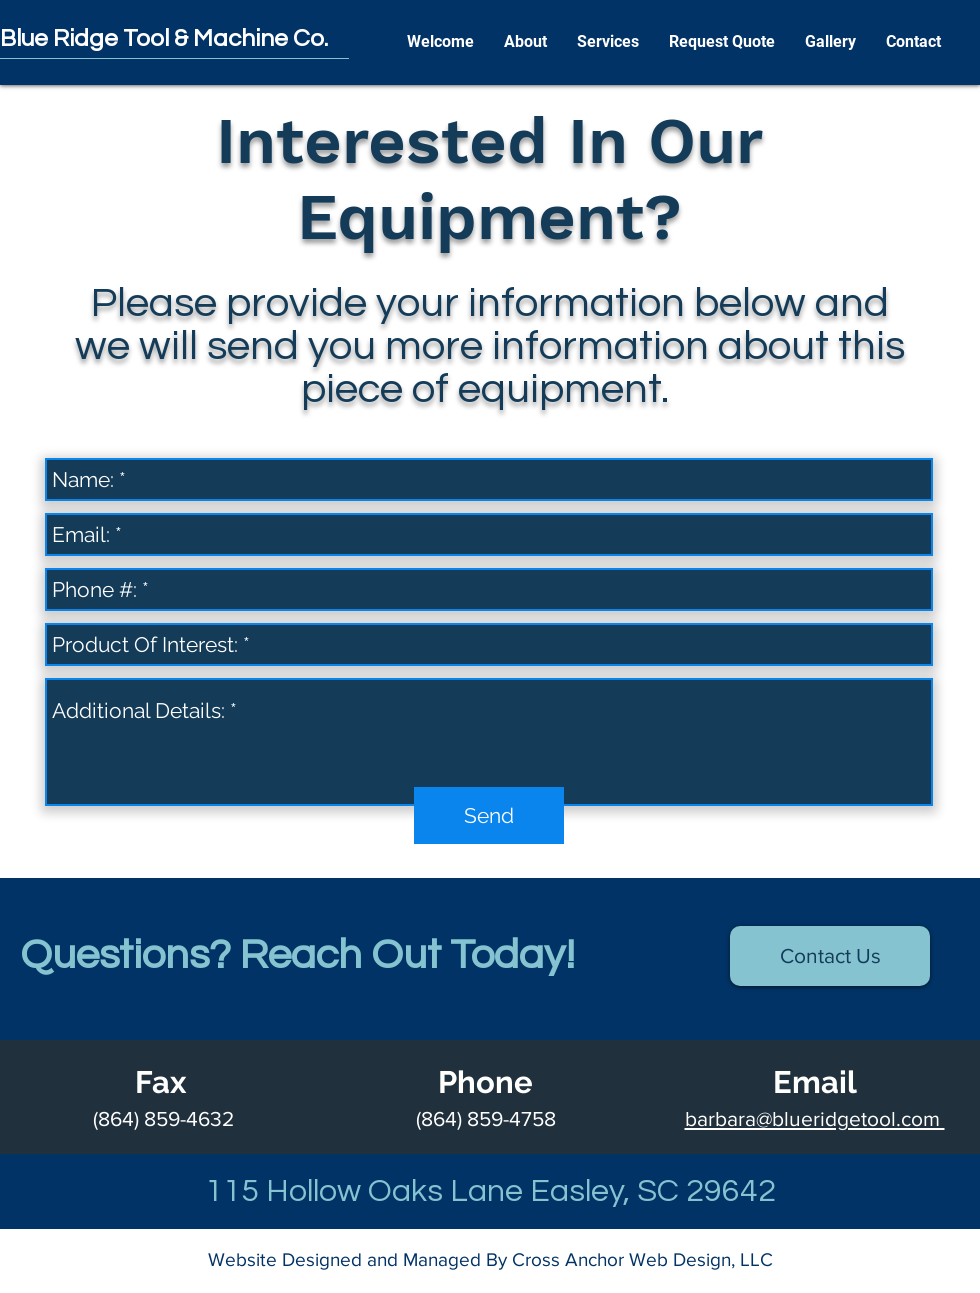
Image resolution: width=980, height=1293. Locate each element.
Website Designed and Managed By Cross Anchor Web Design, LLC (490, 1259)
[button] (525, 42)
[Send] (489, 815)
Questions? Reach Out (235, 955)
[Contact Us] (830, 956)
